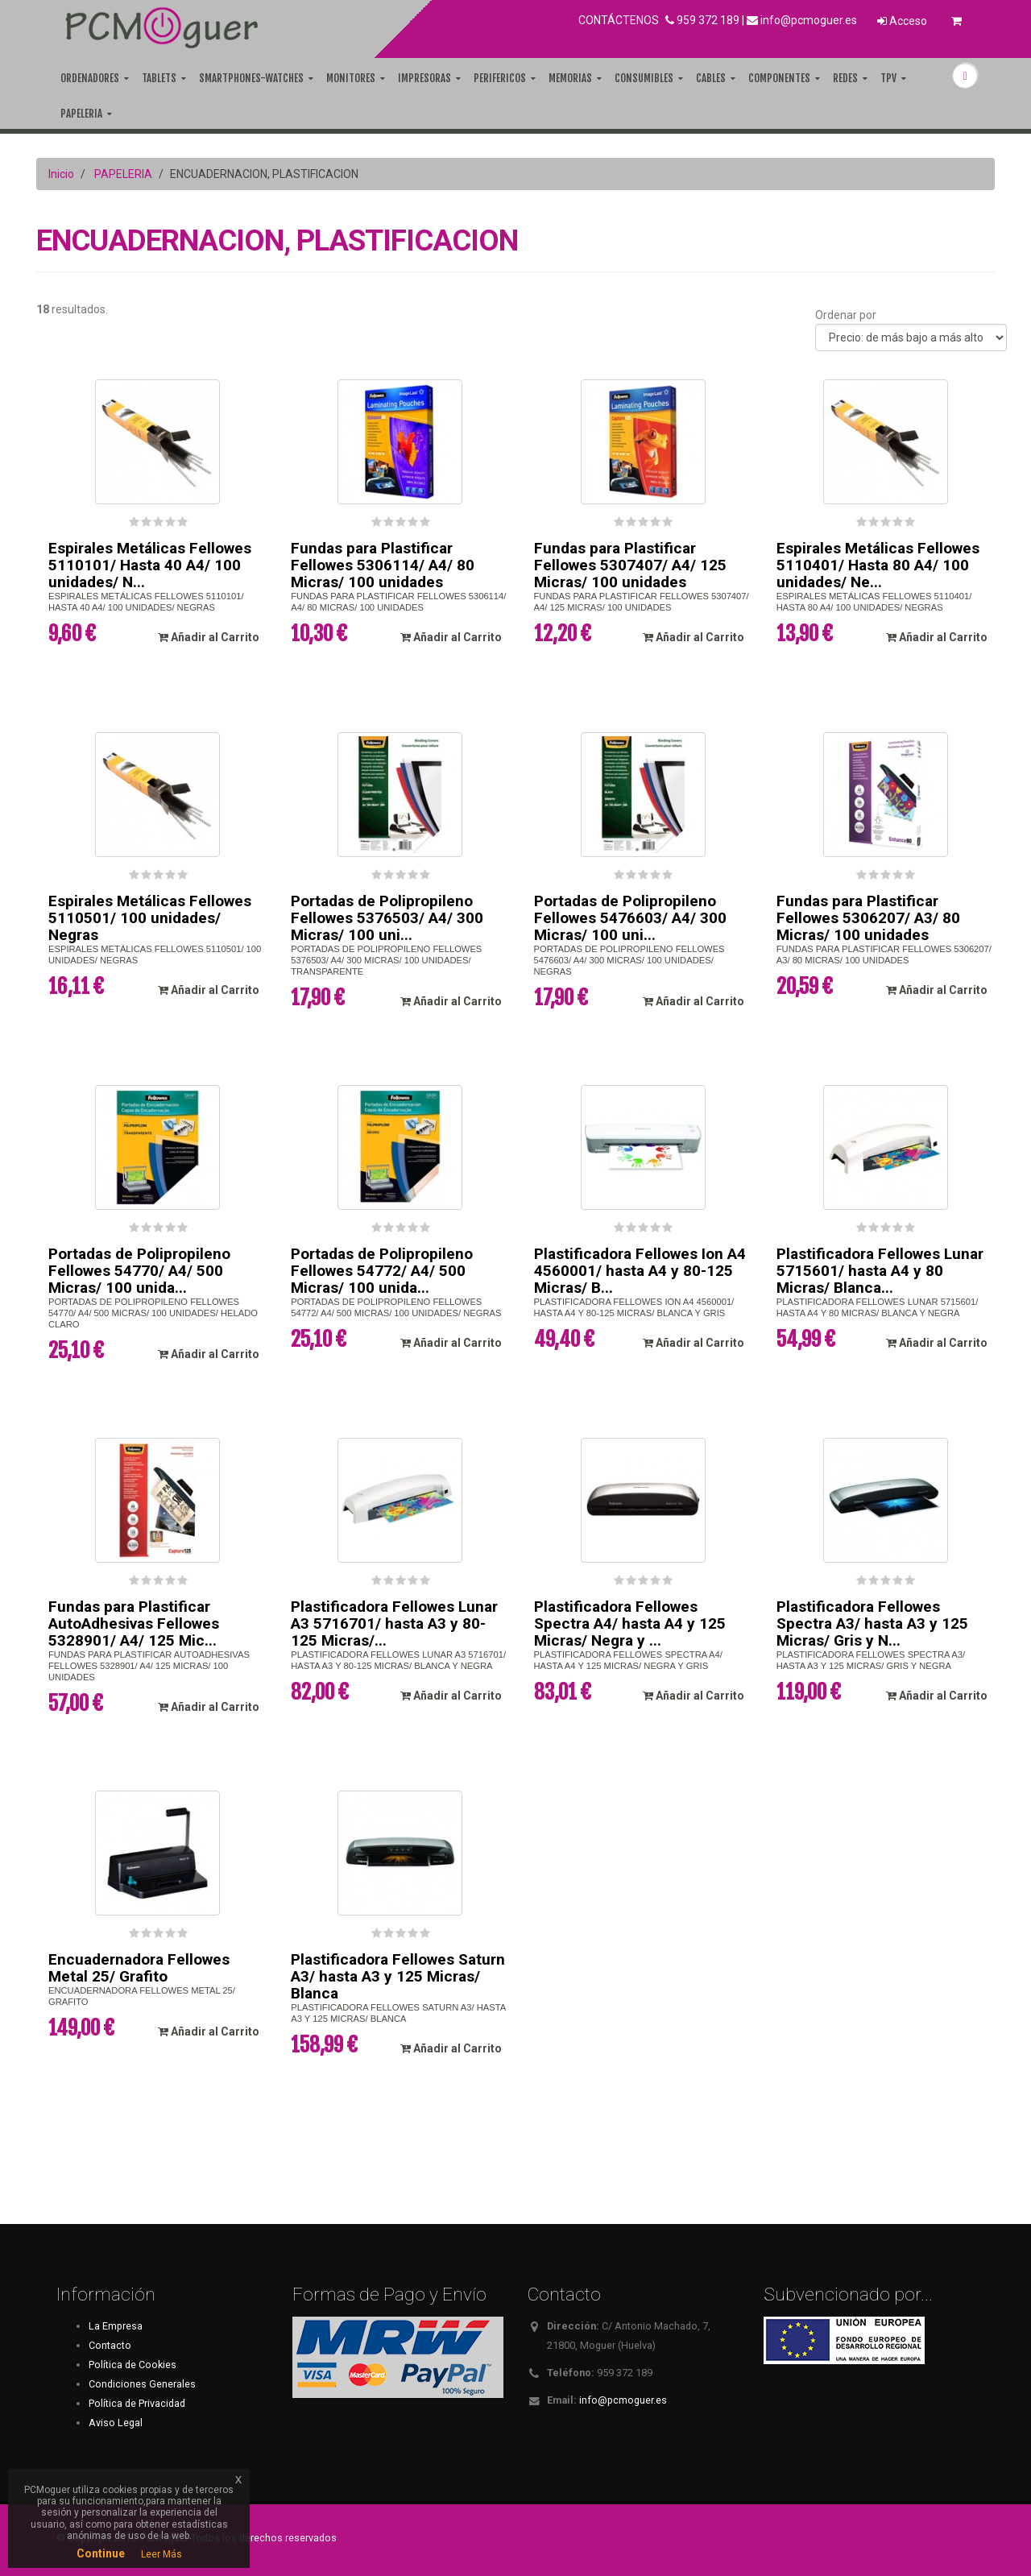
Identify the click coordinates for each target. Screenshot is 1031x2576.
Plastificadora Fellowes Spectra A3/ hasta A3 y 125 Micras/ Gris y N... (872, 1623)
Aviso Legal (116, 2423)
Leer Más (161, 2554)
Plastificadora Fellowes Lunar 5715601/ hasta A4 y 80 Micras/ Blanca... (879, 1271)
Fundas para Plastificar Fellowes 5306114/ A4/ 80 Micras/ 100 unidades (382, 565)
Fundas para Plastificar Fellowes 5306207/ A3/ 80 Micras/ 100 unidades (868, 918)
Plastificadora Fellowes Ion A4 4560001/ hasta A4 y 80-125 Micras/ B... (640, 1271)
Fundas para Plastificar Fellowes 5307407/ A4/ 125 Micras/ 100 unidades (630, 565)
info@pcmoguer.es (808, 20)
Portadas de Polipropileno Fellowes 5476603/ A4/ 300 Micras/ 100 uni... (630, 918)
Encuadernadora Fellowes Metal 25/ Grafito (139, 1968)
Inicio (61, 174)
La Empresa (116, 2326)
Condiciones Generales (142, 2384)
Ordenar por (845, 315)
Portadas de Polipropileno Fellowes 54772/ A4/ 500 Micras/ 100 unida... (382, 1271)
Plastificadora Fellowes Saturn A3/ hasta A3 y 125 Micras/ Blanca (398, 1976)
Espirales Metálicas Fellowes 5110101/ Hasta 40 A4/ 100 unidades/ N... (149, 565)
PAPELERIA (123, 174)
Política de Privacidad (137, 2403)
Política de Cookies (132, 2365)
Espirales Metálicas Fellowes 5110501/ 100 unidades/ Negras (149, 918)
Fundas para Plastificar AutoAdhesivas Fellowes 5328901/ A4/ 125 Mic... (133, 1623)
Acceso (902, 20)
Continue (101, 2553)
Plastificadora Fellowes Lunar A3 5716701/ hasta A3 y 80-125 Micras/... (394, 1623)
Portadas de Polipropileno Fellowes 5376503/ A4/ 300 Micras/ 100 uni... (387, 918)
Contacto (110, 2345)
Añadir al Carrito (208, 637)
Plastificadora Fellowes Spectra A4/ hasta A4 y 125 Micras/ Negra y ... (630, 1623)
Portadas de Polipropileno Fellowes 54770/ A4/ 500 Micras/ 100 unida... (139, 1271)
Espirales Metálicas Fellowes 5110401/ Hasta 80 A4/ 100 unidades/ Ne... (877, 565)
